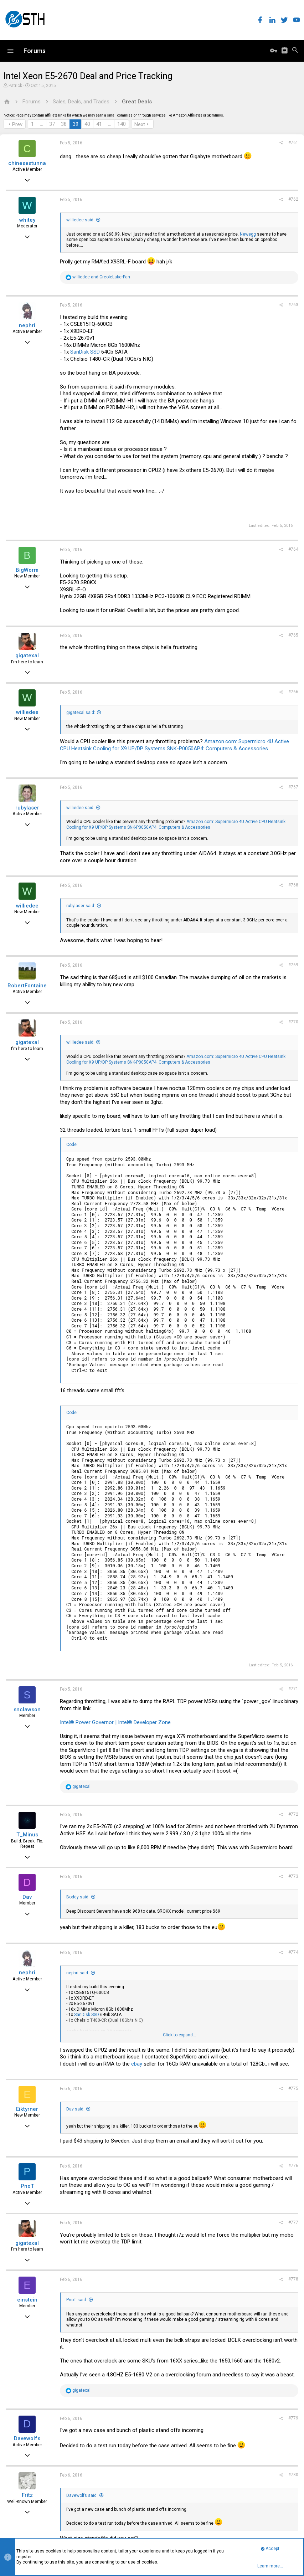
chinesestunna (27, 163)
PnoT (27, 2186)
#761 (293, 142)
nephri (27, 325)
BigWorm (27, 570)
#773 (293, 1876)
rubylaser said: (80, 905)
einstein (27, 2300)
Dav (27, 1897)
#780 (293, 2474)
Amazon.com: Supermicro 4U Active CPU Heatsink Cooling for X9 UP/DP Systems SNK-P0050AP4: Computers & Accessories (174, 745)
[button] (10, 51)
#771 (293, 1688)
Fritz (27, 2495)
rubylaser (27, 807)
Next (139, 124)
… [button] (41, 124)
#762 (293, 199)
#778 (293, 2279)
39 (75, 124)
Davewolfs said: (82, 2495)
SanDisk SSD (85, 352)
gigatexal (27, 655)
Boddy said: (77, 1896)
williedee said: (80, 219)
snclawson (27, 1709)
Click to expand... (179, 2034)
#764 (293, 549)
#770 (293, 1021)
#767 (293, 787)
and (101, 276)
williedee (27, 712)
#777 (293, 2222)
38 (64, 124)
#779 (293, 2418)
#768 (293, 885)
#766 (293, 691)
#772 (293, 1814)
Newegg (248, 234)
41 (99, 124)
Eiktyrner (27, 2109)
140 (121, 124)
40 (87, 124)
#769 (293, 964)
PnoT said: (76, 2299)
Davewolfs (27, 2438)
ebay (136, 2064)
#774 (293, 1952)
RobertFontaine (27, 985)
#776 (293, 2165)
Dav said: (75, 2109)
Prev (17, 124)
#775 (293, 2088)
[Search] (295, 51)
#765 (293, 635)
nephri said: (77, 1972)
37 (52, 124)
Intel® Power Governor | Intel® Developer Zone (115, 1722)
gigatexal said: (80, 712)
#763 (293, 304)
